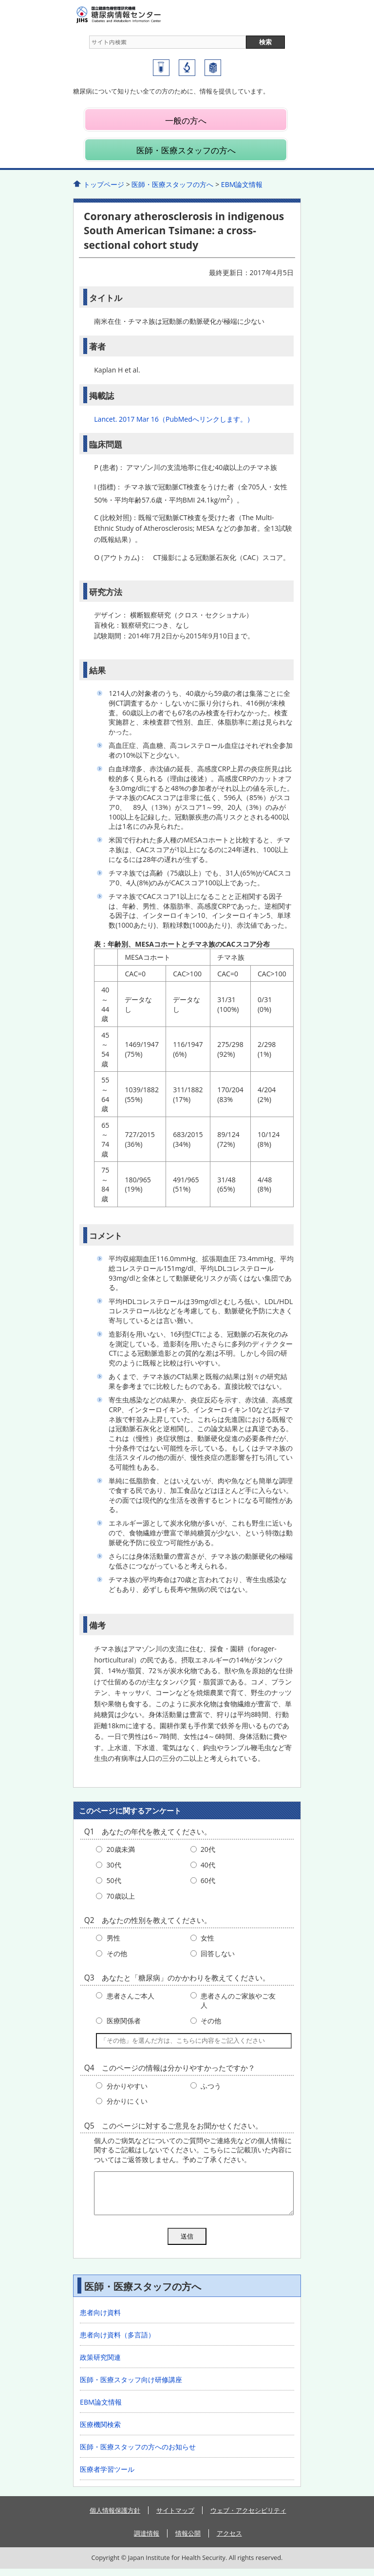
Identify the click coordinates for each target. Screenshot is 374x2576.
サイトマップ (175, 2517)
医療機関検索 (100, 2431)
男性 (113, 1937)
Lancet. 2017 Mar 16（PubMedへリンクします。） (174, 419)
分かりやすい (127, 2086)
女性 (207, 1937)
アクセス (229, 2540)
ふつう (211, 2086)
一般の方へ (185, 120)
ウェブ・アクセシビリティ (248, 2517)
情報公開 (188, 2540)
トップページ (103, 184)
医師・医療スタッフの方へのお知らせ (138, 2454)
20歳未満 (121, 1849)
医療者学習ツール (107, 2476)
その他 (117, 1953)
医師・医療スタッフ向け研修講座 (131, 2386)
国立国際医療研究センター (213, 67)
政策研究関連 (100, 2364)
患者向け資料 (100, 2319)
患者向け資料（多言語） (117, 2342)
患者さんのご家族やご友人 (238, 2000)
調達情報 (146, 2540)
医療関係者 (124, 2020)
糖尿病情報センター (136, 14)
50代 (114, 1880)
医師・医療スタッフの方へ (186, 150)
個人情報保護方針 (115, 2517)
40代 (208, 1864)
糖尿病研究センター (161, 67)
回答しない (218, 1953)
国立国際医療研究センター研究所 (187, 67)
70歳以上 (121, 1896)
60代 (208, 1880)
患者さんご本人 (130, 1995)
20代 (208, 1849)
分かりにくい (127, 2101)
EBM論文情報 (242, 184)
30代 (114, 1864)
